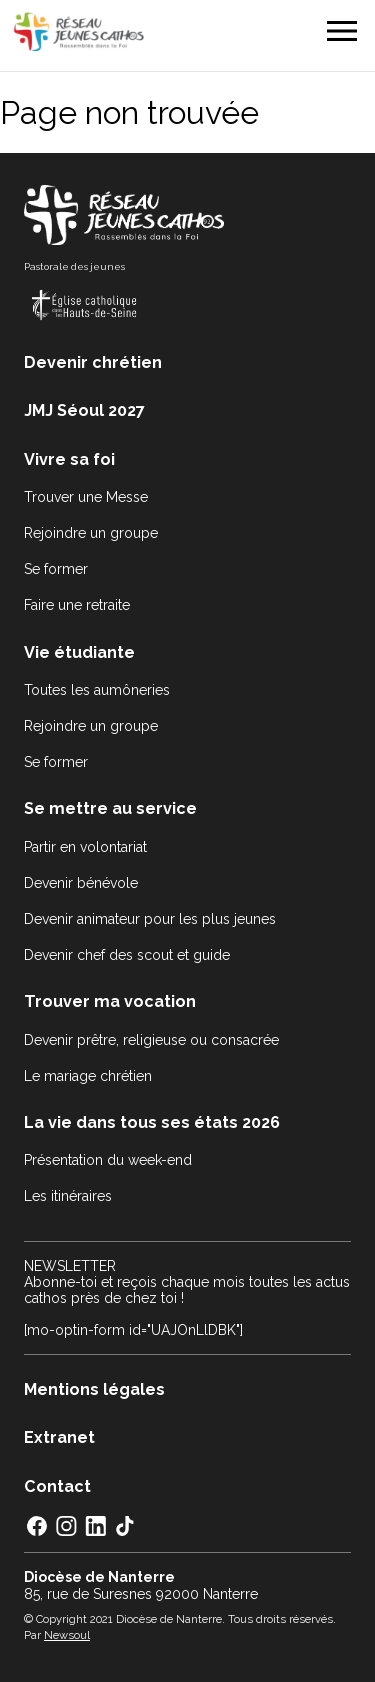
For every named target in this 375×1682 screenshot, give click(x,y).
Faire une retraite (77, 605)
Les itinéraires (68, 1196)
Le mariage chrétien (88, 1076)
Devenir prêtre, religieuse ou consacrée (151, 1040)
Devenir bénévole (81, 883)
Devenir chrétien (93, 362)
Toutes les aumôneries (97, 690)
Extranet (59, 1437)
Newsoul (67, 1635)
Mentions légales (94, 1389)
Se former (56, 569)
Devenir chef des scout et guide (127, 955)
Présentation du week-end (108, 1160)
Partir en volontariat (85, 847)
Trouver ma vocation (110, 1001)
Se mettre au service (110, 808)
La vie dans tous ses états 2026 (152, 1122)
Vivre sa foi (69, 459)
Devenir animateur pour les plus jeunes (150, 919)
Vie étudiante (79, 652)
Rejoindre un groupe (91, 533)
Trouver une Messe (86, 497)
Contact (57, 1486)
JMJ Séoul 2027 (84, 410)
